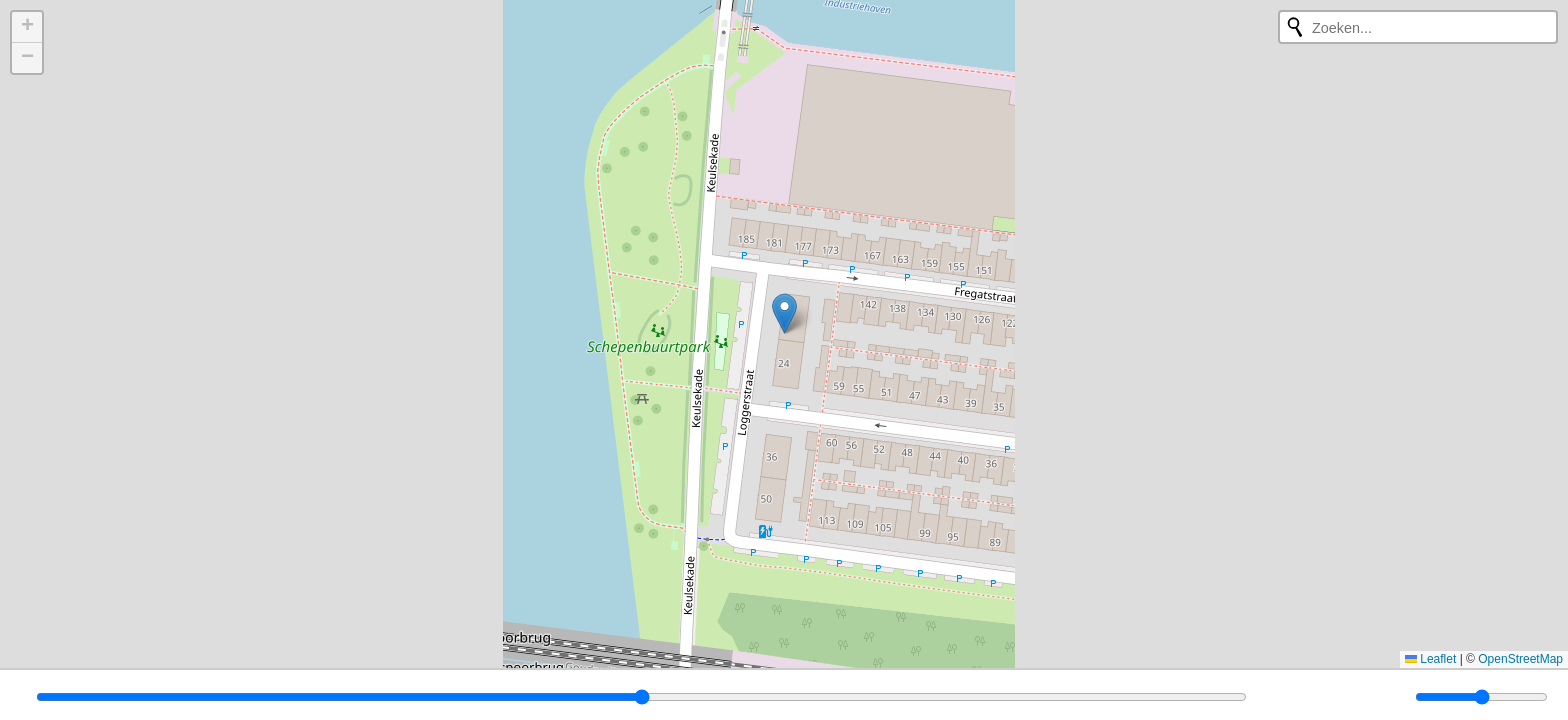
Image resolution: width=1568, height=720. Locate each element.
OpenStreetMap (1520, 659)
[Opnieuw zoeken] (1295, 27)
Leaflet (1430, 659)
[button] (784, 313)
